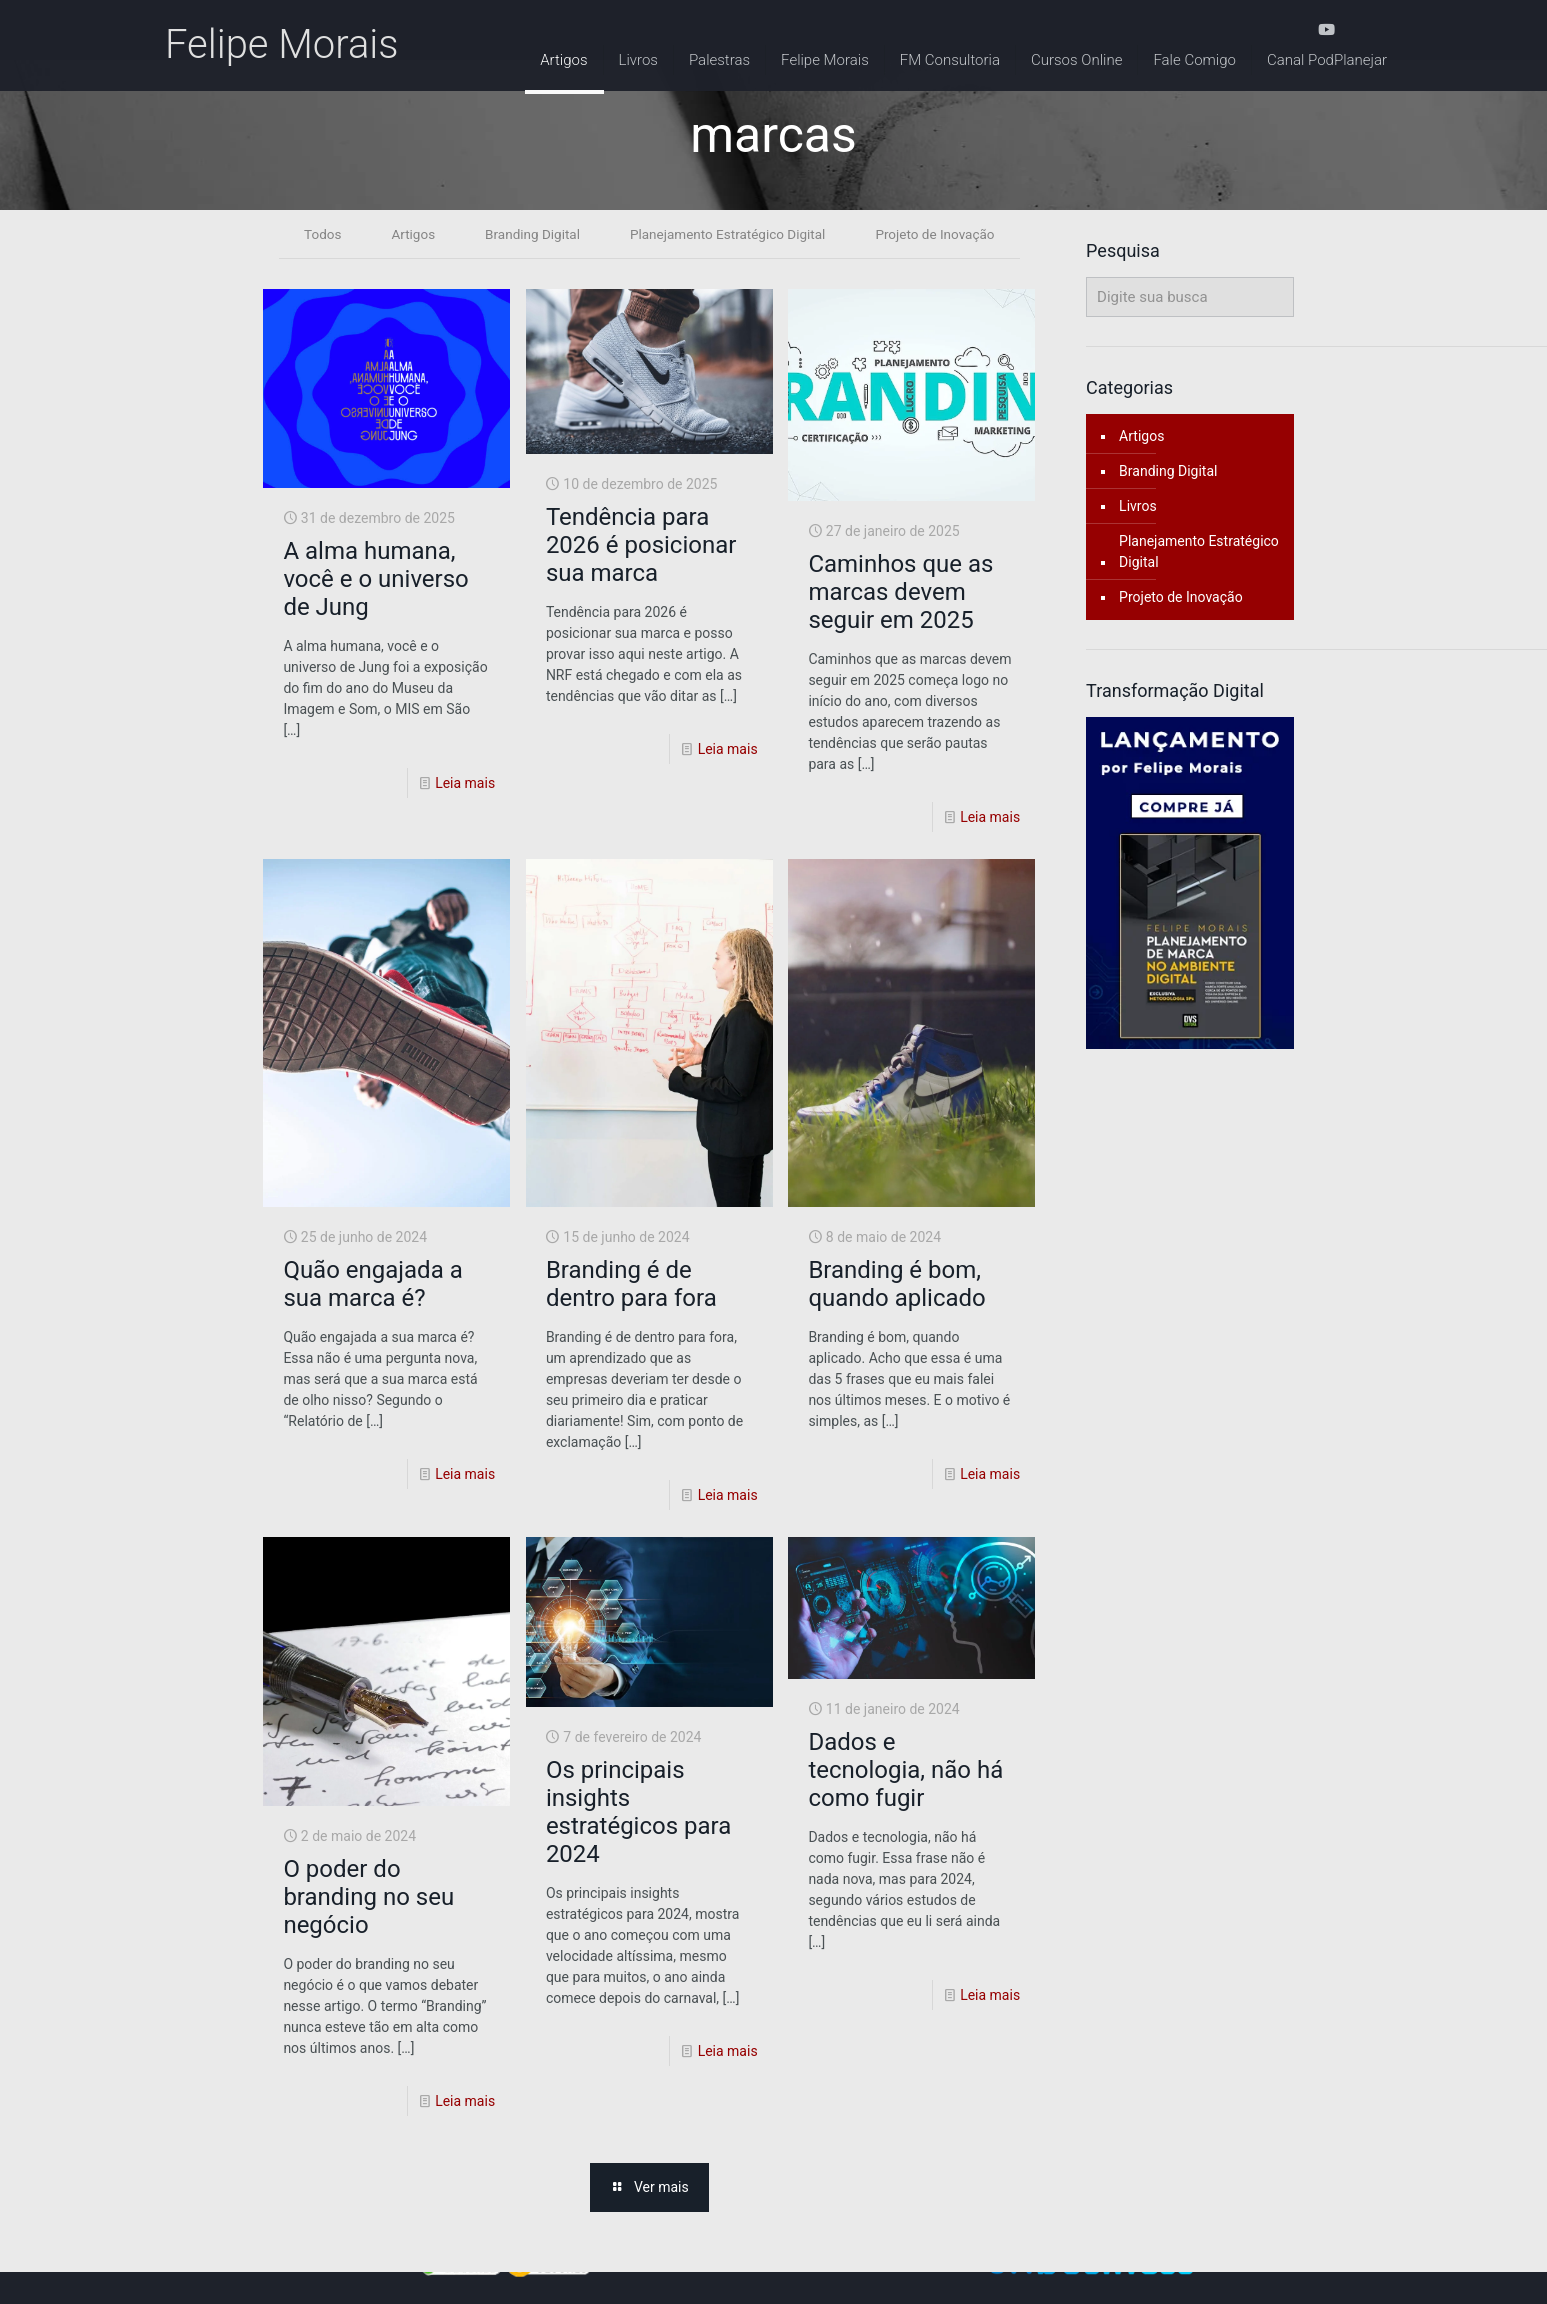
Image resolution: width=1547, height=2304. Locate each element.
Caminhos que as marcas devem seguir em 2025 (900, 593)
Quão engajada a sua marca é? (372, 1285)
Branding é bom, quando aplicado (896, 1285)
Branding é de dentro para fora (631, 1285)
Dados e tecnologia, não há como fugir (905, 1771)
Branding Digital (528, 234)
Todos (314, 234)
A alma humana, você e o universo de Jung (375, 580)
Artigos (406, 234)
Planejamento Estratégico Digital (728, 234)
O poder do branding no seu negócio (368, 1898)
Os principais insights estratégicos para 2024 (638, 1813)
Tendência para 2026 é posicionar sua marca (641, 546)
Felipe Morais (282, 44)
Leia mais (465, 784)
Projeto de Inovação (942, 234)
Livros (1138, 506)
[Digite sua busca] (1189, 297)
